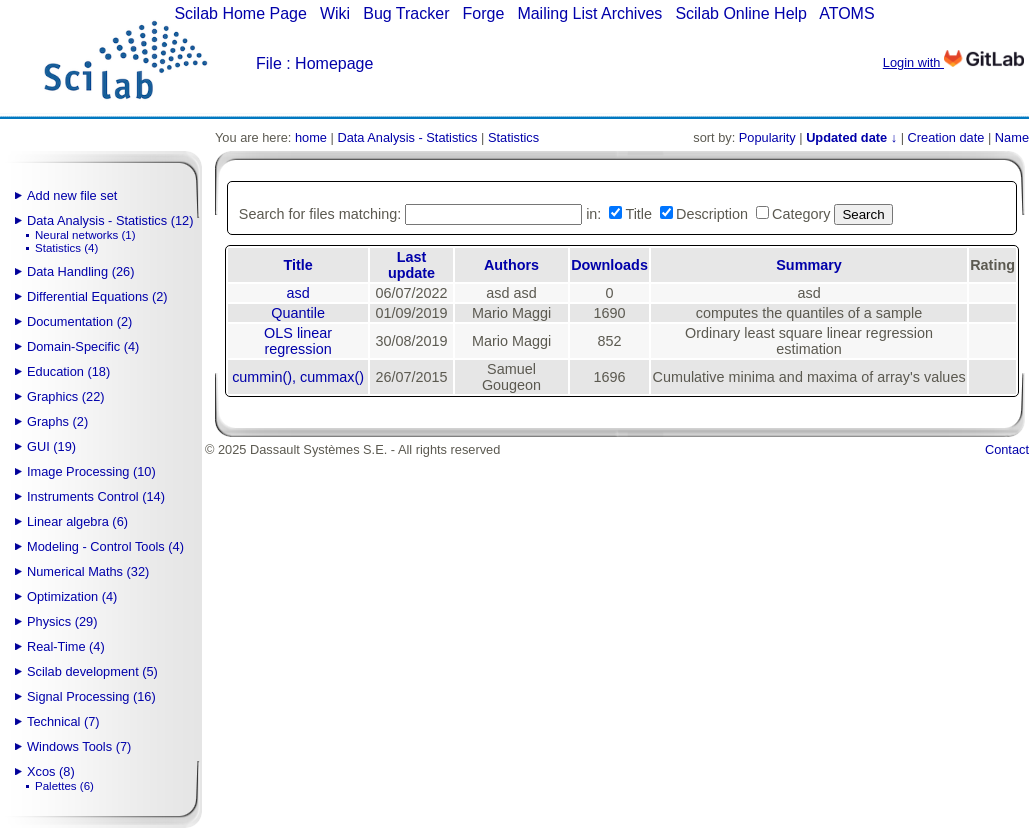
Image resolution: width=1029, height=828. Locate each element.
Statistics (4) (66, 248)
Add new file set (72, 195)
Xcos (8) (51, 771)
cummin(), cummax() (298, 377)
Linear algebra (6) (77, 521)
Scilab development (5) (92, 671)
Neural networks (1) (85, 235)
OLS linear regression (298, 341)
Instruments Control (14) (96, 496)
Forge (484, 13)
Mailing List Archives (589, 13)
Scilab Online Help (741, 13)
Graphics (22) (66, 396)
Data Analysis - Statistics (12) (110, 220)
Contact (1007, 449)
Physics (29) (62, 621)
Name (1012, 137)
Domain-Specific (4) (83, 346)
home (311, 137)
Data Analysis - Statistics (407, 137)
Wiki (335, 13)
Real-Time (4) (66, 646)
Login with (953, 62)
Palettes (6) (64, 786)
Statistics (513, 137)
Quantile (298, 313)
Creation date (946, 137)
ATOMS (846, 13)
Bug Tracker (406, 13)
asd (298, 293)
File (269, 63)
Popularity (767, 137)
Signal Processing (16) (91, 696)
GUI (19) (51, 446)
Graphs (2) (57, 421)
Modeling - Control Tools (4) (105, 546)
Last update (411, 265)
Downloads (609, 265)
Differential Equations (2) (97, 296)
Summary (809, 265)
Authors (511, 265)
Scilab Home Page (240, 13)
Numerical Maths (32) (88, 571)
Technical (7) (63, 721)
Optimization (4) (72, 596)
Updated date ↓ (851, 137)
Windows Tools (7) (79, 746)
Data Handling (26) (80, 271)
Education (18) (68, 371)
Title (297, 265)
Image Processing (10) (91, 471)
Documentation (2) (79, 321)
